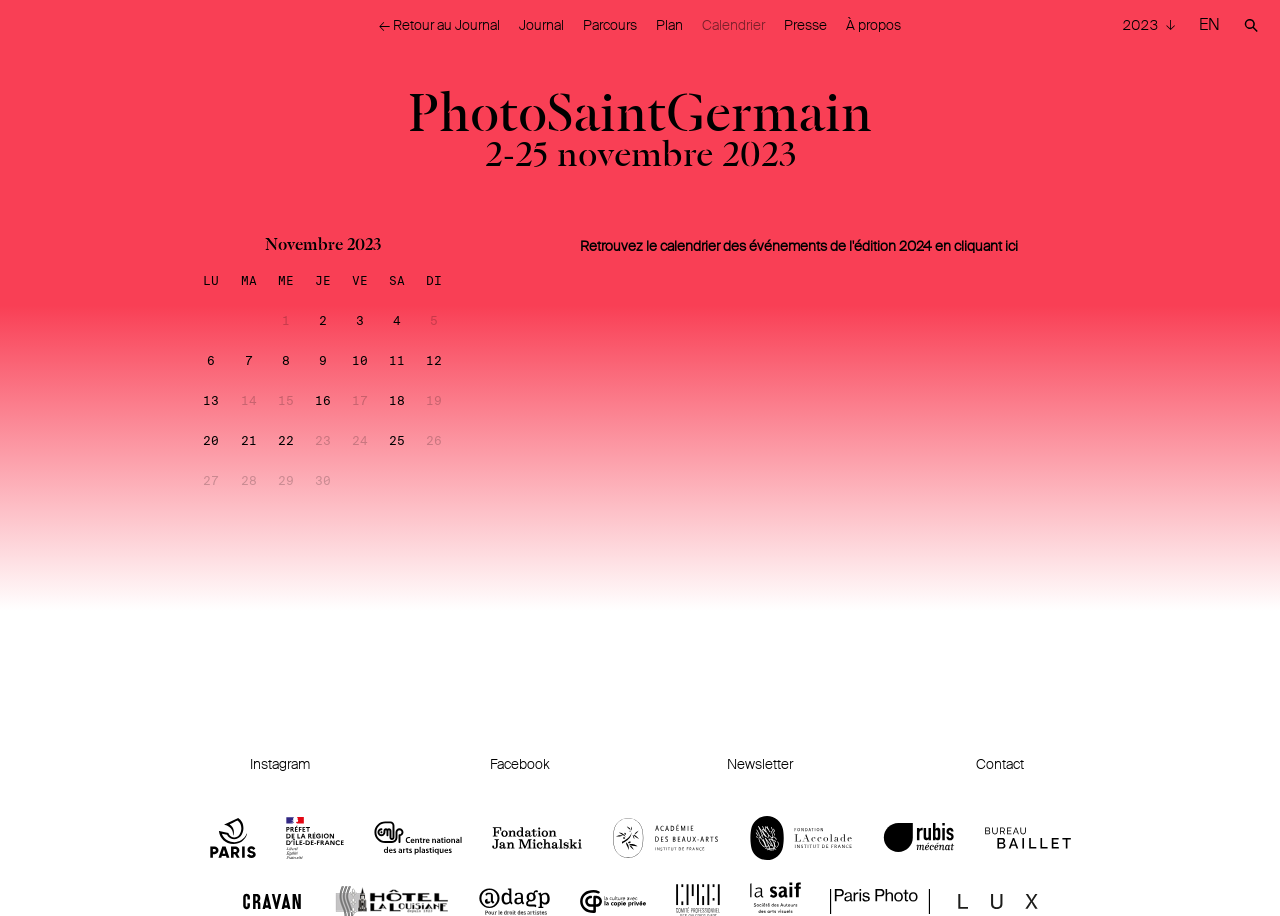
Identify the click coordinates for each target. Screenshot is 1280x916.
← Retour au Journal (439, 25)
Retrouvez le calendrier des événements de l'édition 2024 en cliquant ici (799, 246)
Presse (805, 25)
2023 (1141, 25)
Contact (1000, 764)
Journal (541, 25)
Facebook (520, 764)
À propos (873, 25)
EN (1209, 24)
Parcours (610, 25)
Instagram (280, 764)
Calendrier (733, 25)
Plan (669, 25)
